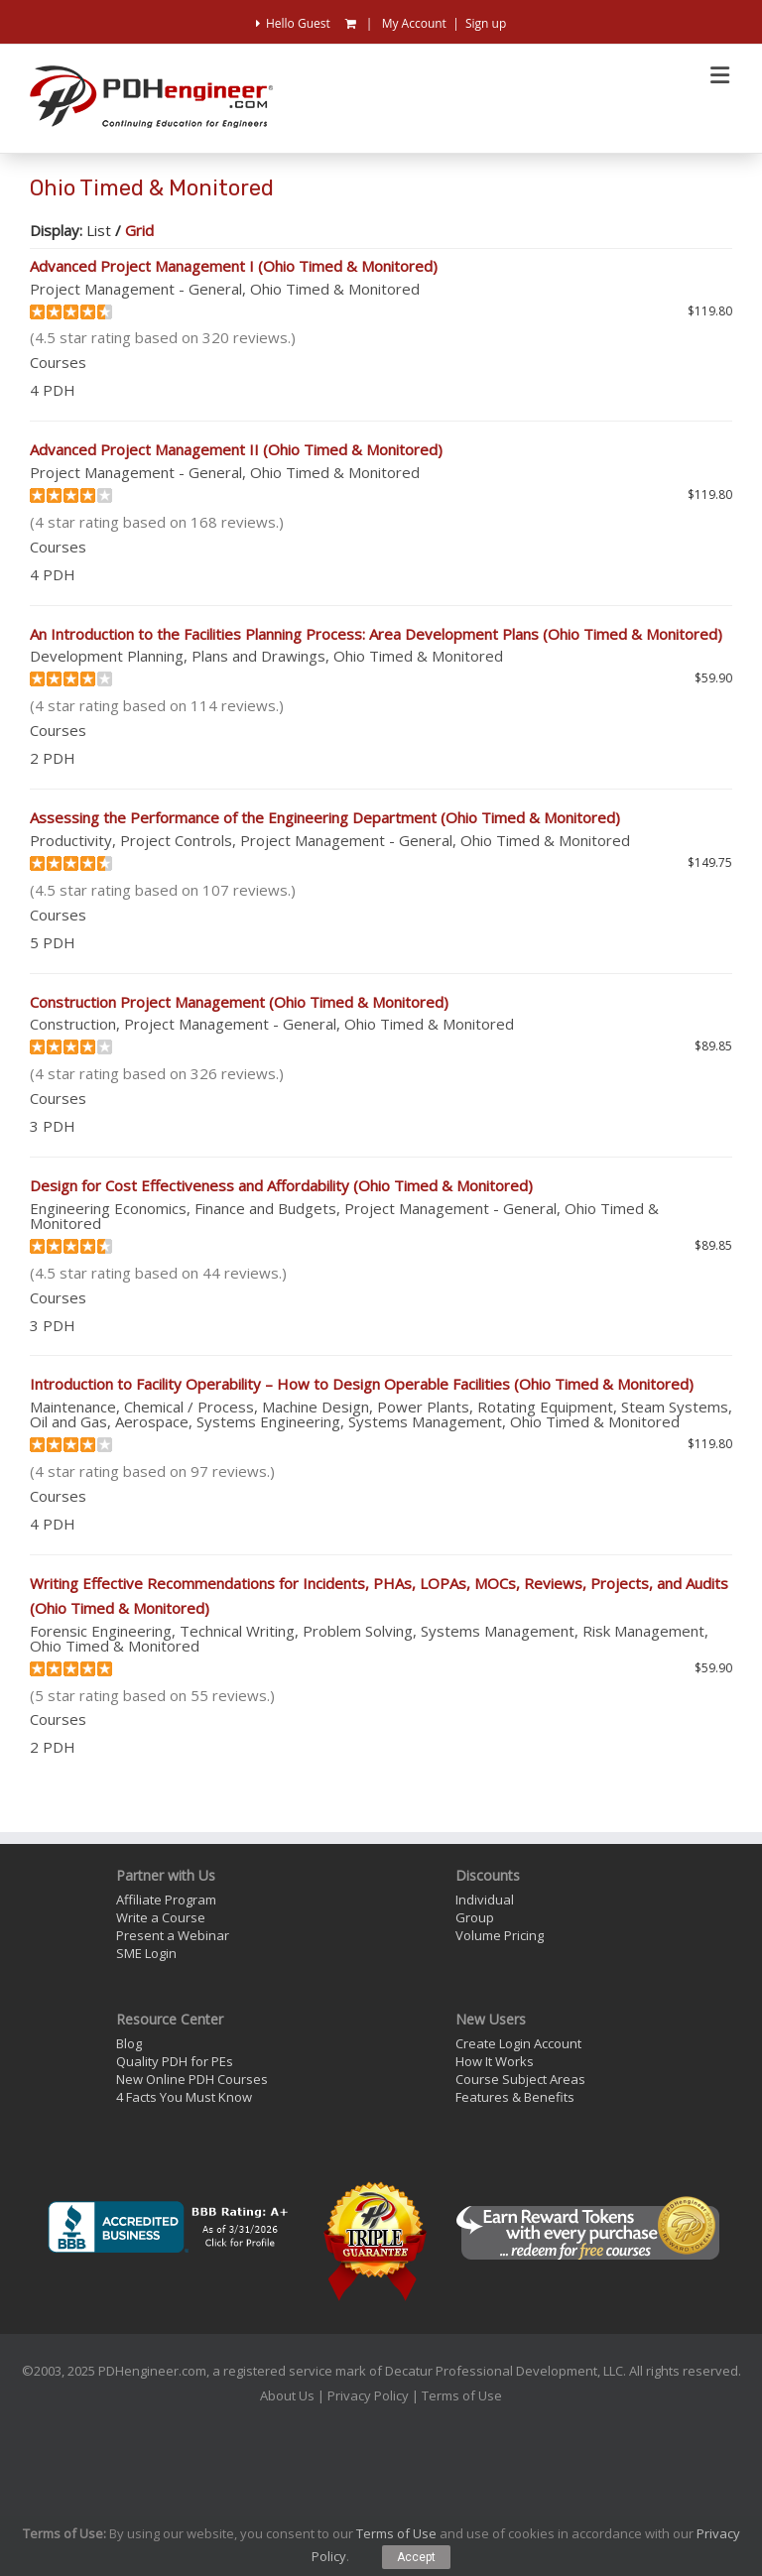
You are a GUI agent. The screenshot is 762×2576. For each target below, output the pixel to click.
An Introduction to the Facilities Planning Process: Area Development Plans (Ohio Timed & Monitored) (376, 634)
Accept (416, 2557)
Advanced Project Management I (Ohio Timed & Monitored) (234, 266)
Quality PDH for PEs (174, 2061)
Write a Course (160, 1917)
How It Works (494, 2061)
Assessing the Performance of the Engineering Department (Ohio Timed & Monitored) (325, 817)
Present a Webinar (172, 1935)
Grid (139, 230)
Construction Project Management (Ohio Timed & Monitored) (239, 1002)
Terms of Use (462, 2395)
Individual (484, 1899)
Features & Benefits (514, 2097)
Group (474, 1917)
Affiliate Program (166, 1899)
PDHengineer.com (152, 2371)
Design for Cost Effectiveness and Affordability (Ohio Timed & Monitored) (281, 1185)
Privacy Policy (368, 2395)
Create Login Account (518, 2043)
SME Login (146, 1953)
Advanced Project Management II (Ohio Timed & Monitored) (236, 449)
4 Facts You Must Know (184, 2097)
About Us (287, 2395)
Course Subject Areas (520, 2079)
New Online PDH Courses (192, 2079)
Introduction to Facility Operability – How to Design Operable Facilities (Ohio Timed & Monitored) (362, 1384)
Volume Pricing (499, 1935)
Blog (129, 2043)
